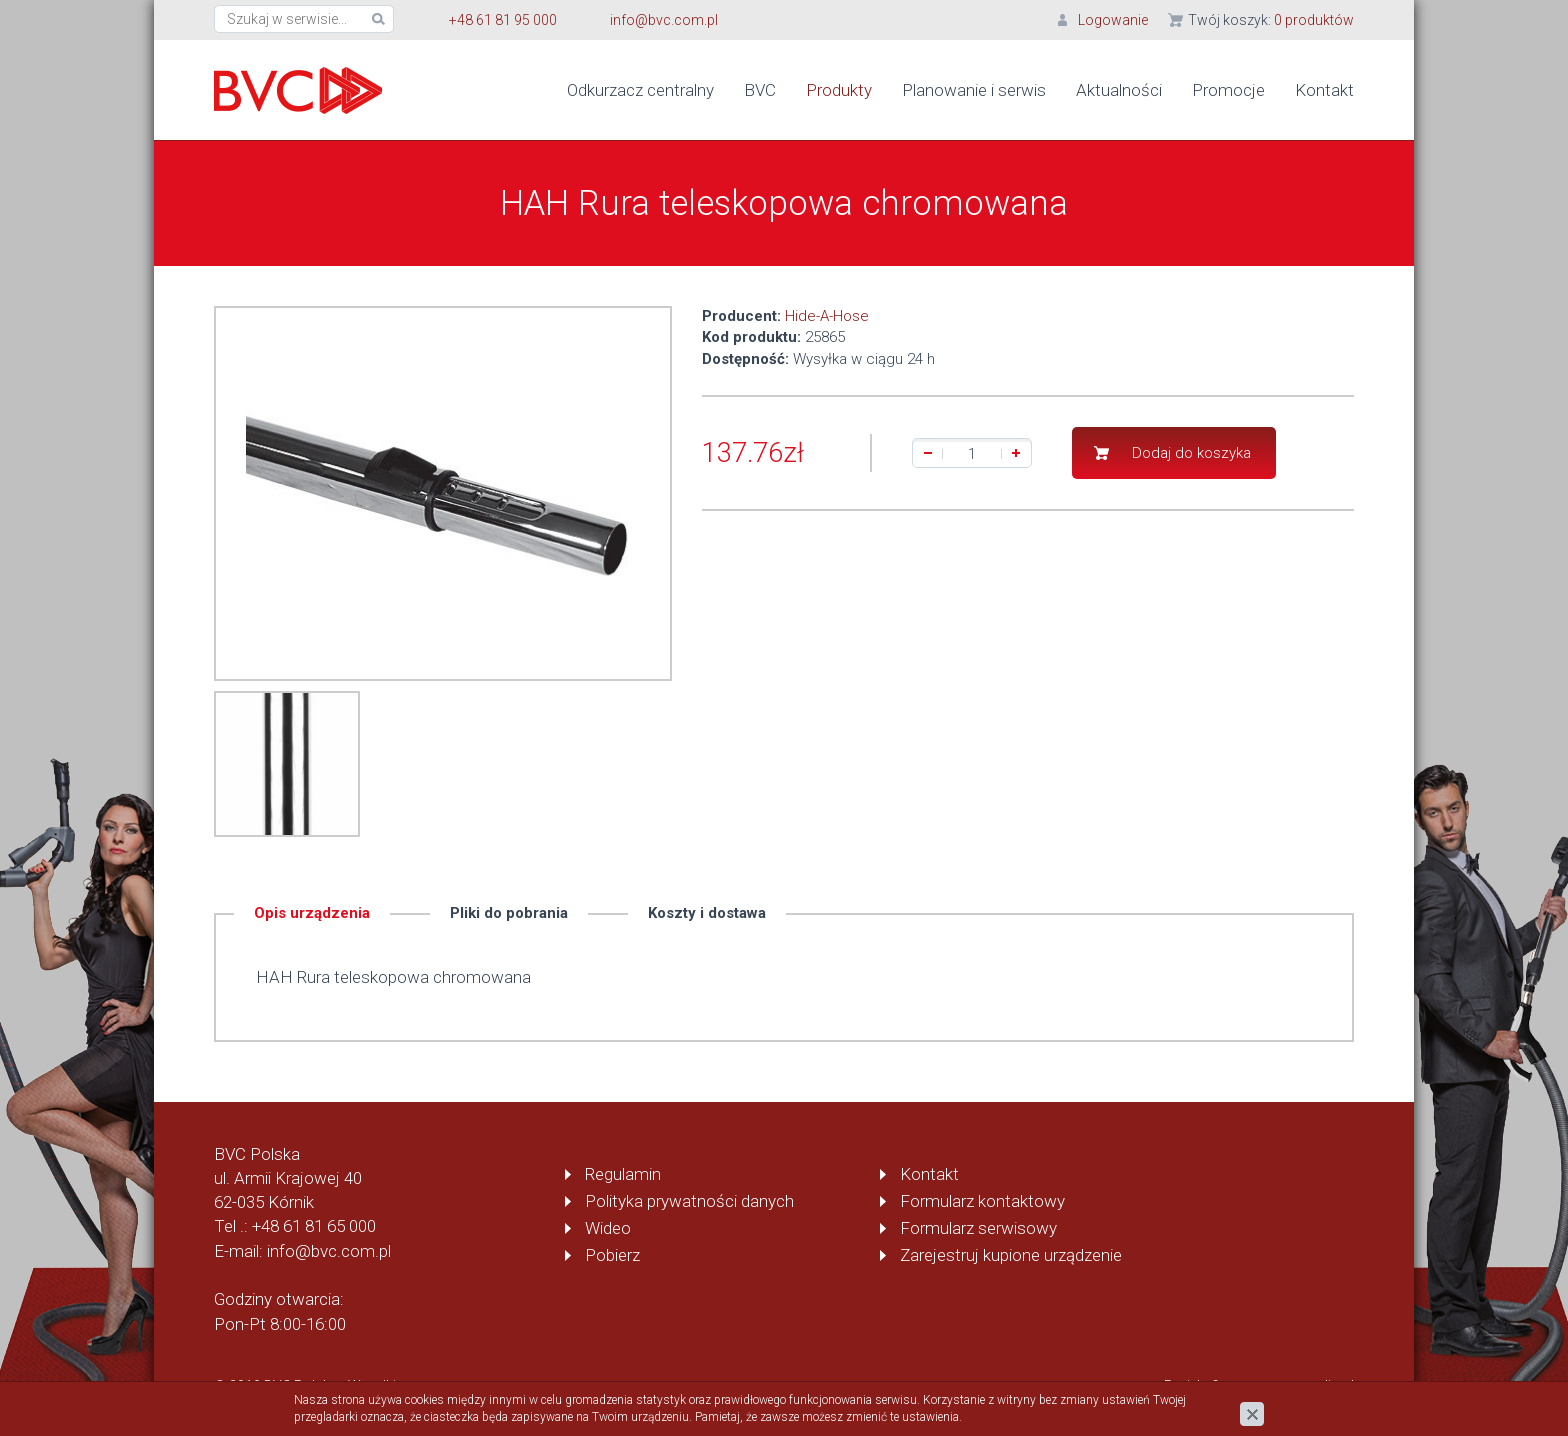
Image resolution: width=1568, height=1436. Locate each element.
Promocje (1228, 90)
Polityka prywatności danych (689, 1201)
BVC (760, 90)
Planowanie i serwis (974, 90)
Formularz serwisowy (978, 1228)
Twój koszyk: (1271, 20)
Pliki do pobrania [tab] (509, 913)
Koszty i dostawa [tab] (707, 913)
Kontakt (1324, 90)
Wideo (608, 1228)
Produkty (839, 90)
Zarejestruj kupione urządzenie (1011, 1255)
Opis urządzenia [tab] (312, 913)
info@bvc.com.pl (664, 20)
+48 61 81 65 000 (314, 1226)
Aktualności (1119, 90)
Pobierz (612, 1255)
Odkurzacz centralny (640, 90)
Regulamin (623, 1174)
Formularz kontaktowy (982, 1201)
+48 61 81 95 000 (503, 20)
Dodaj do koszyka (1191, 453)
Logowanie (1113, 20)
